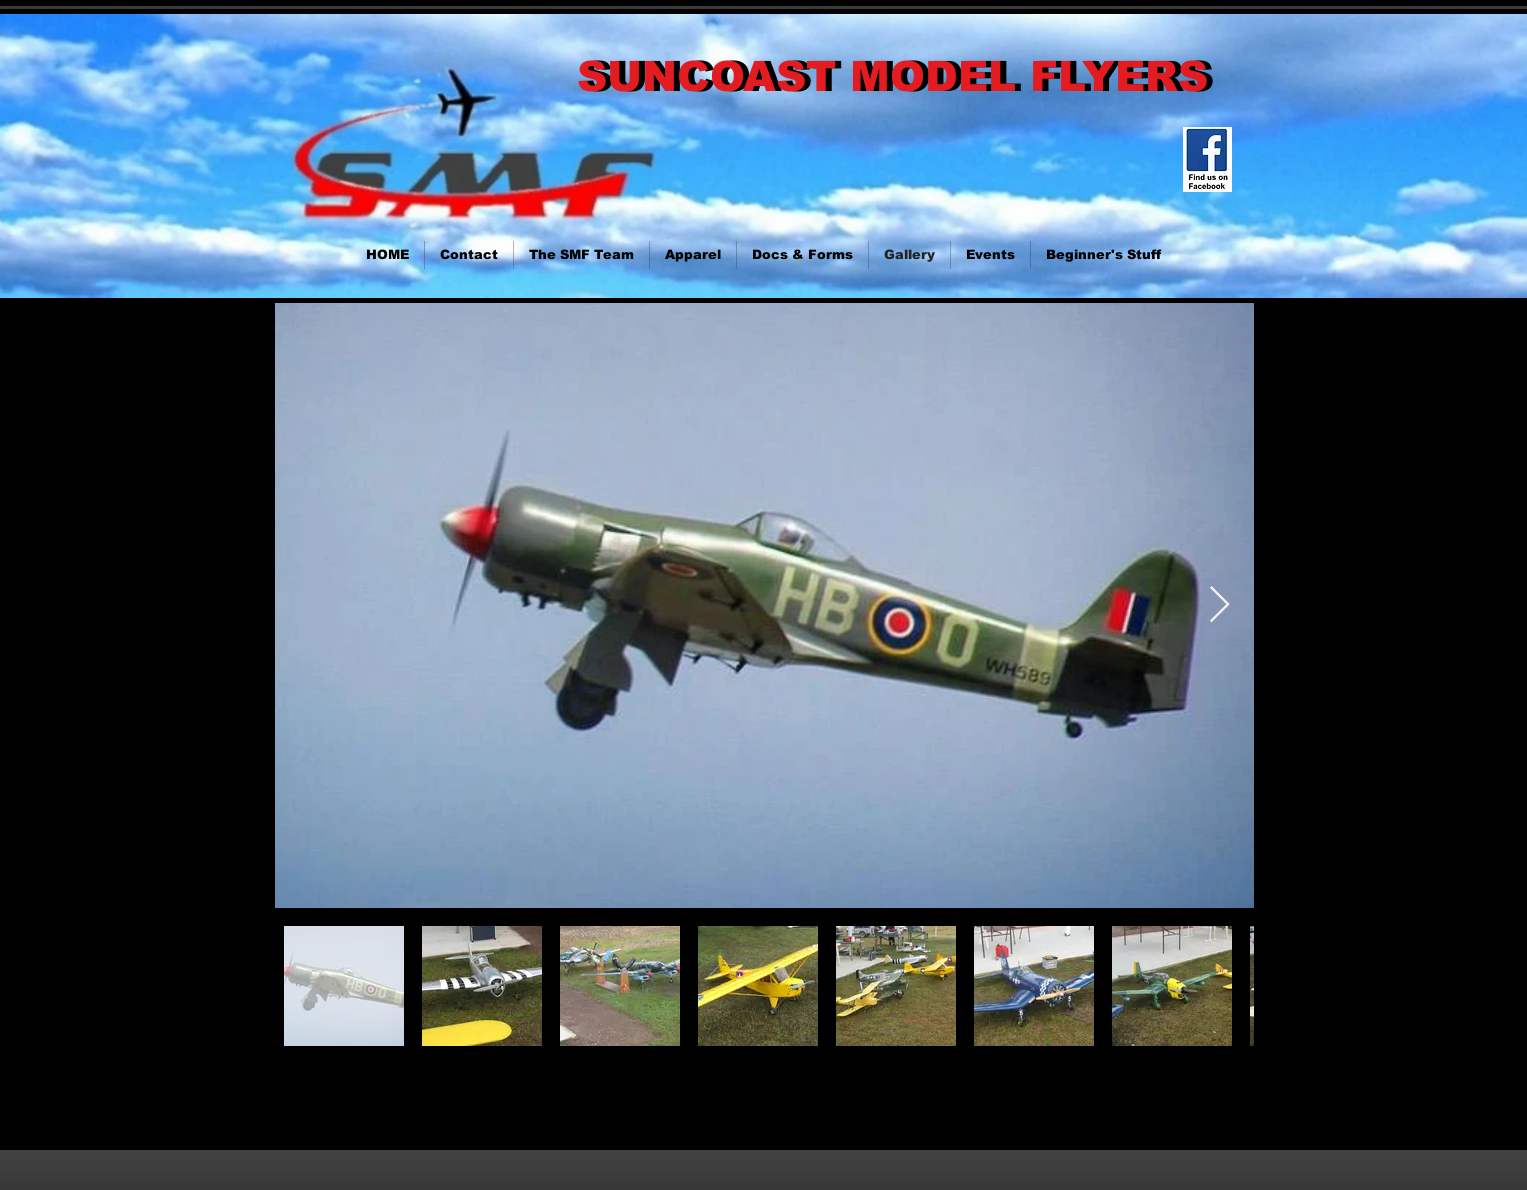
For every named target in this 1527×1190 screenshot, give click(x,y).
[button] (1103, 255)
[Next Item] (1219, 605)
